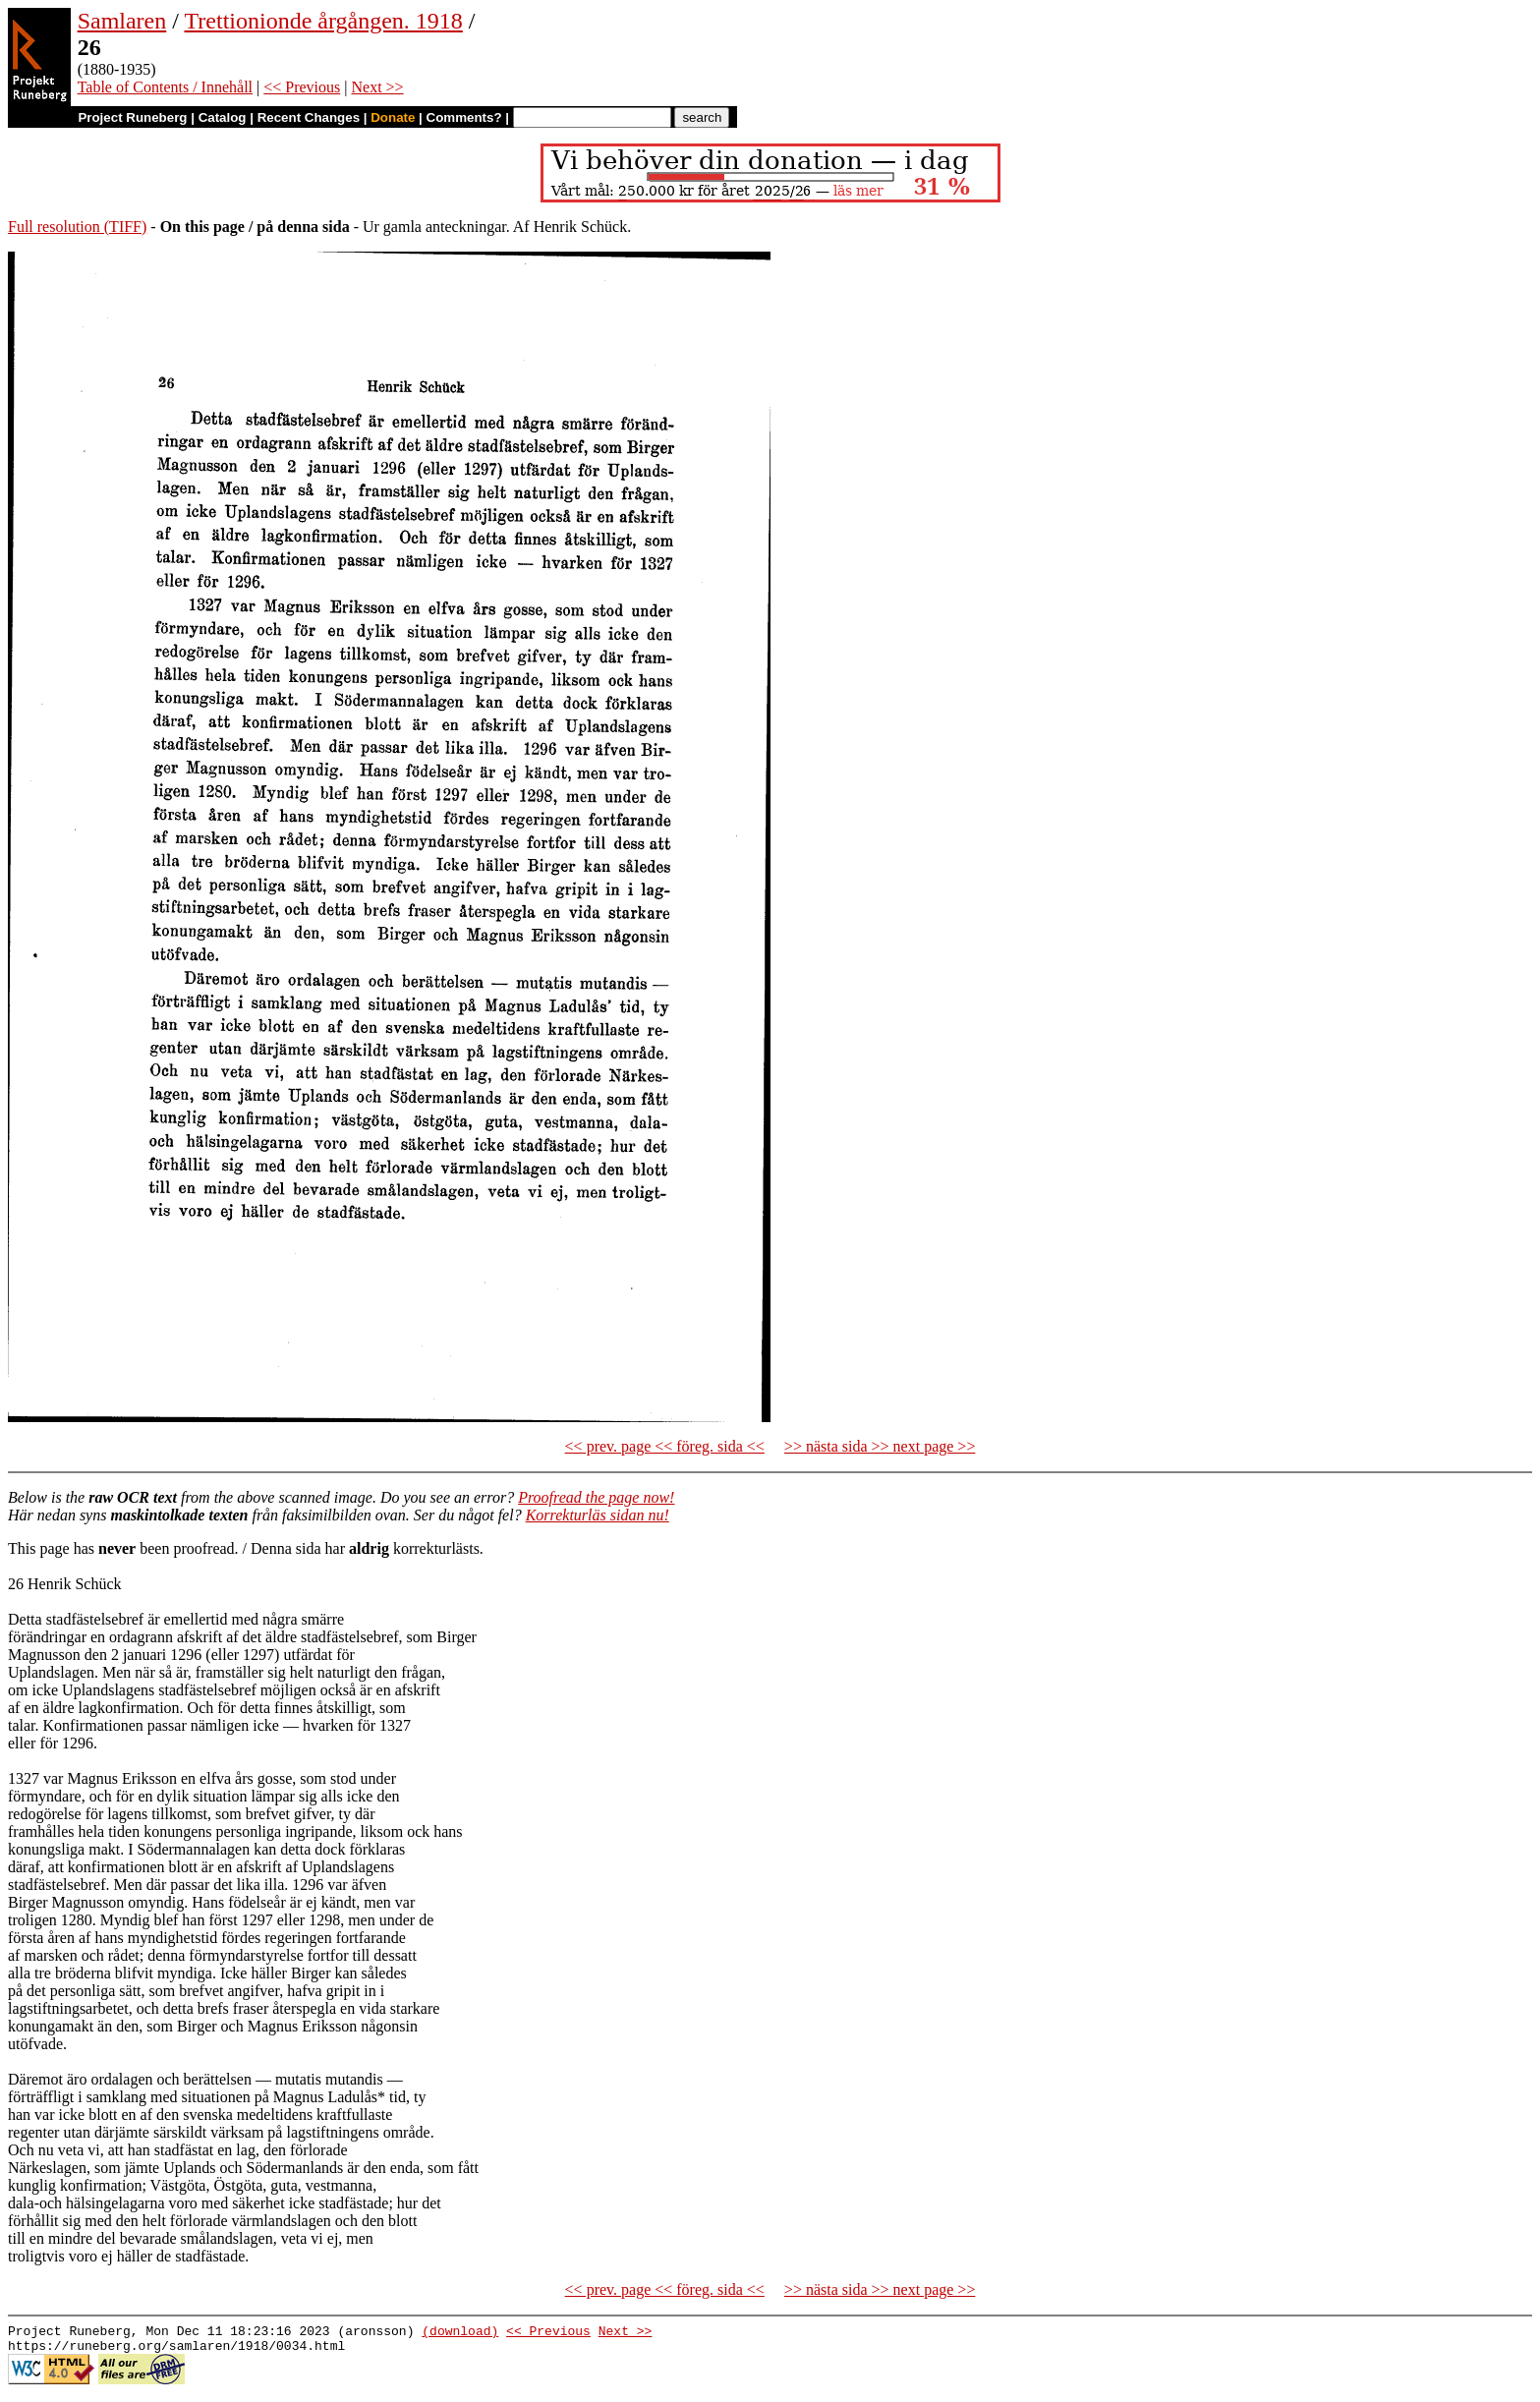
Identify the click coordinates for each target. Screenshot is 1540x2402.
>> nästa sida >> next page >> (880, 1446)
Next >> (377, 87)
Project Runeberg (132, 117)
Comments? (464, 117)
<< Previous (301, 87)
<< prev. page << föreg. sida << (665, 1446)
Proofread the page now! (596, 1497)
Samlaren (122, 20)
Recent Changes (308, 117)
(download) (460, 2333)
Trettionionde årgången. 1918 (324, 20)
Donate (393, 117)
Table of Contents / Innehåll (165, 87)
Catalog (223, 117)
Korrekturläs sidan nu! (597, 1515)
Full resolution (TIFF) (77, 226)
